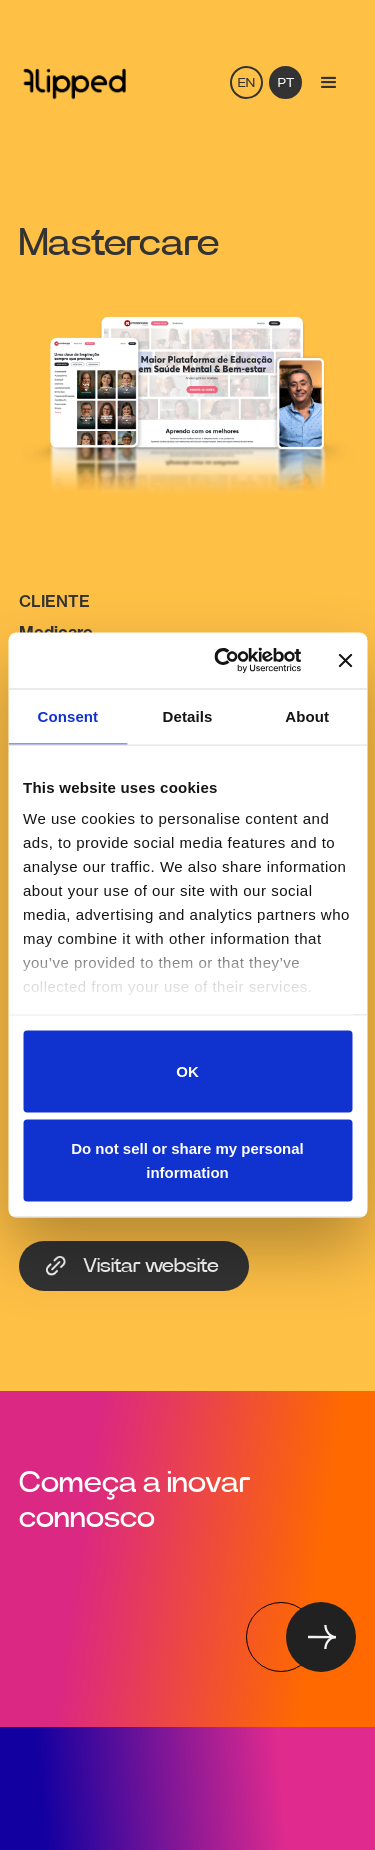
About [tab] (307, 715)
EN (246, 83)
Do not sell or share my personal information (187, 1160)
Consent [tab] (67, 715)
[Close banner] (345, 660)
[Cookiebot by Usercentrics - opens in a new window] (223, 661)
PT (286, 83)
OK (187, 1070)
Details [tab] (188, 715)
